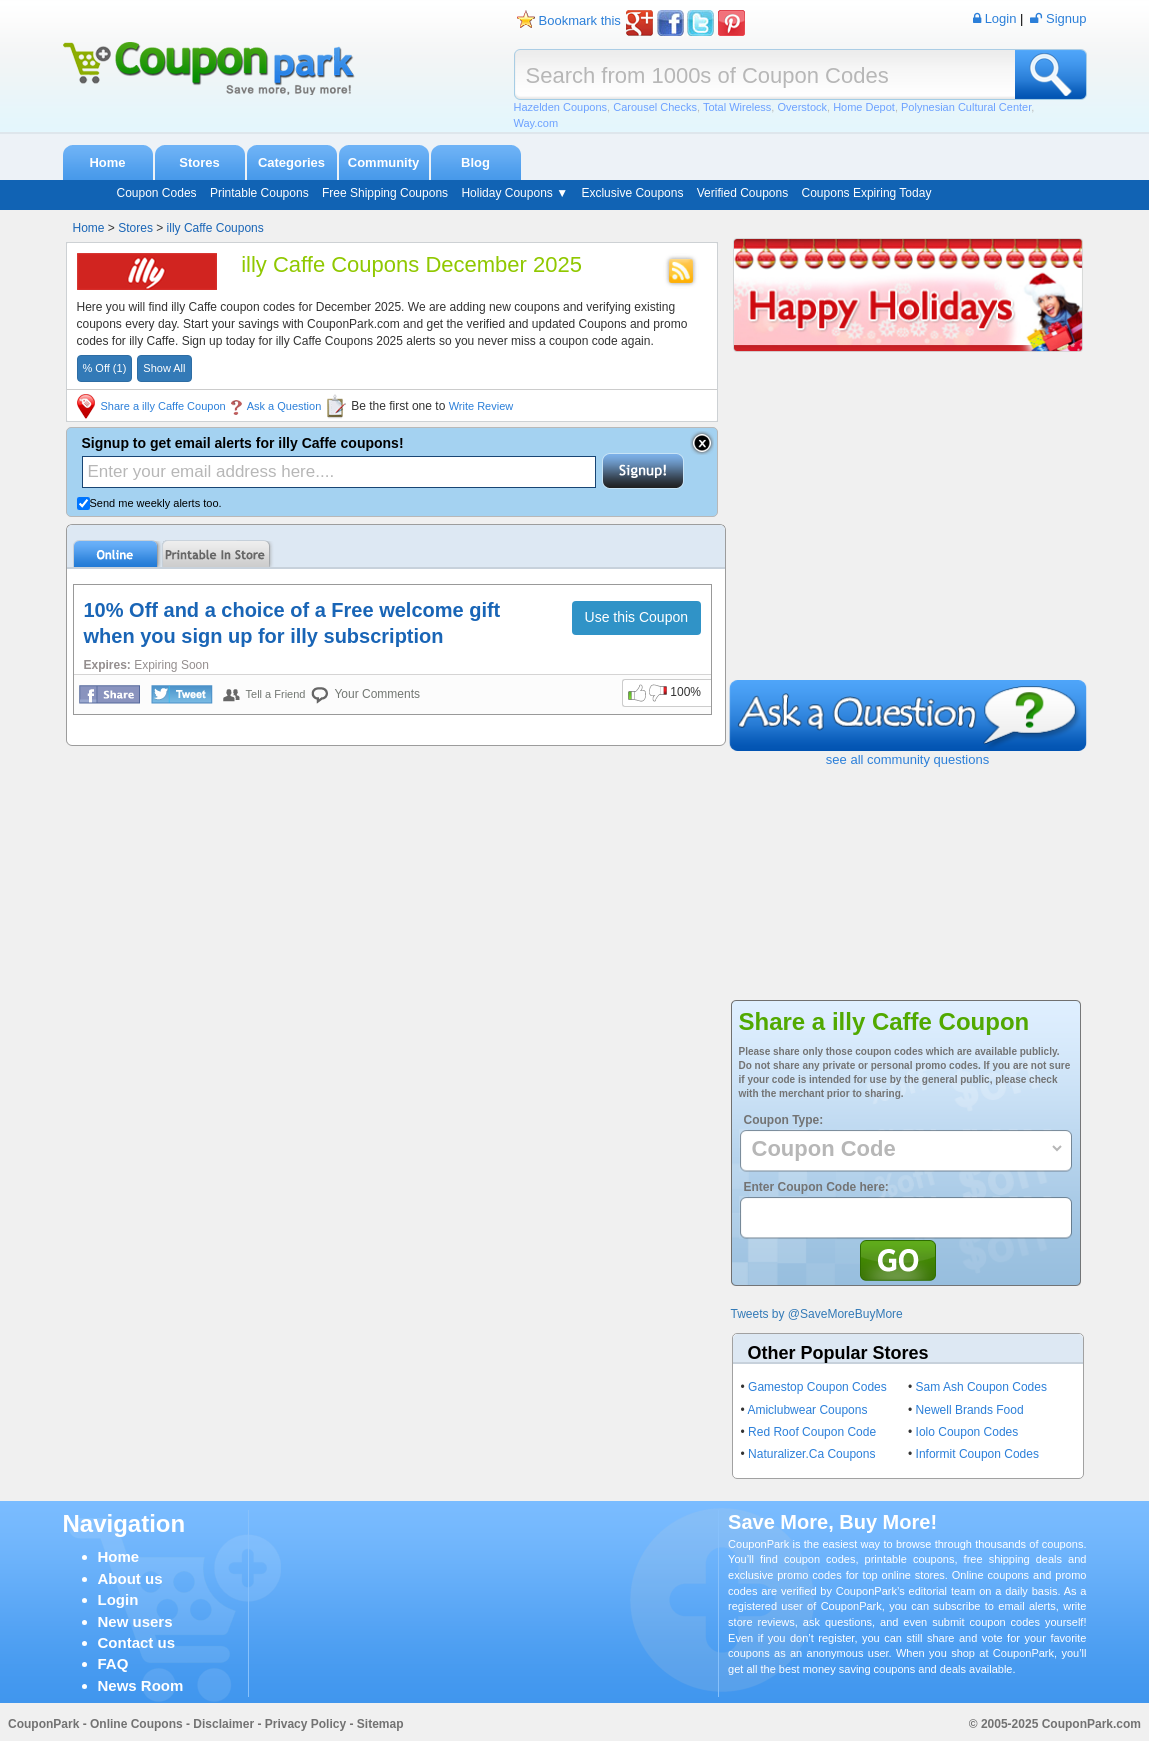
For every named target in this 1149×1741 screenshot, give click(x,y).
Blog (475, 162)
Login (118, 1599)
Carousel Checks (655, 107)
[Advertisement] (908, 530)
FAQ (113, 1663)
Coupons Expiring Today (867, 193)
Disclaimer (223, 1724)
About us (130, 1578)
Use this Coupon (637, 617)
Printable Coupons (259, 193)
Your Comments (377, 694)
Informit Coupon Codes (977, 1454)
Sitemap (380, 1724)
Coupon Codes (157, 193)
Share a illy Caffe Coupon (163, 406)
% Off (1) (105, 368)
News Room (141, 1685)
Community (384, 162)
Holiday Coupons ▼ (514, 193)
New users (135, 1621)
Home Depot (864, 107)
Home (107, 162)
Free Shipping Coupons (385, 193)
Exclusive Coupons (632, 193)
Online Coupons (136, 1724)
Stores (199, 162)
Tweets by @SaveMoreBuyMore (817, 1314)
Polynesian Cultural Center (966, 107)
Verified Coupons (742, 193)
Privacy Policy (305, 1724)
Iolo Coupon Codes (967, 1432)
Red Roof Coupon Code (812, 1432)
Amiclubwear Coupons (807, 1410)
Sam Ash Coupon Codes (981, 1387)
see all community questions (907, 759)
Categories (291, 162)
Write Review (481, 406)
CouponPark (43, 1724)
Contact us (137, 1642)
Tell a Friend (276, 694)
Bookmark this (580, 20)
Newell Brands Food (970, 1410)
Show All (164, 368)
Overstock (802, 107)
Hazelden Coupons (561, 107)
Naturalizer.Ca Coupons (811, 1454)
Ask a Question (284, 406)
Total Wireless (737, 107)
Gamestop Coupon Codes (817, 1387)
